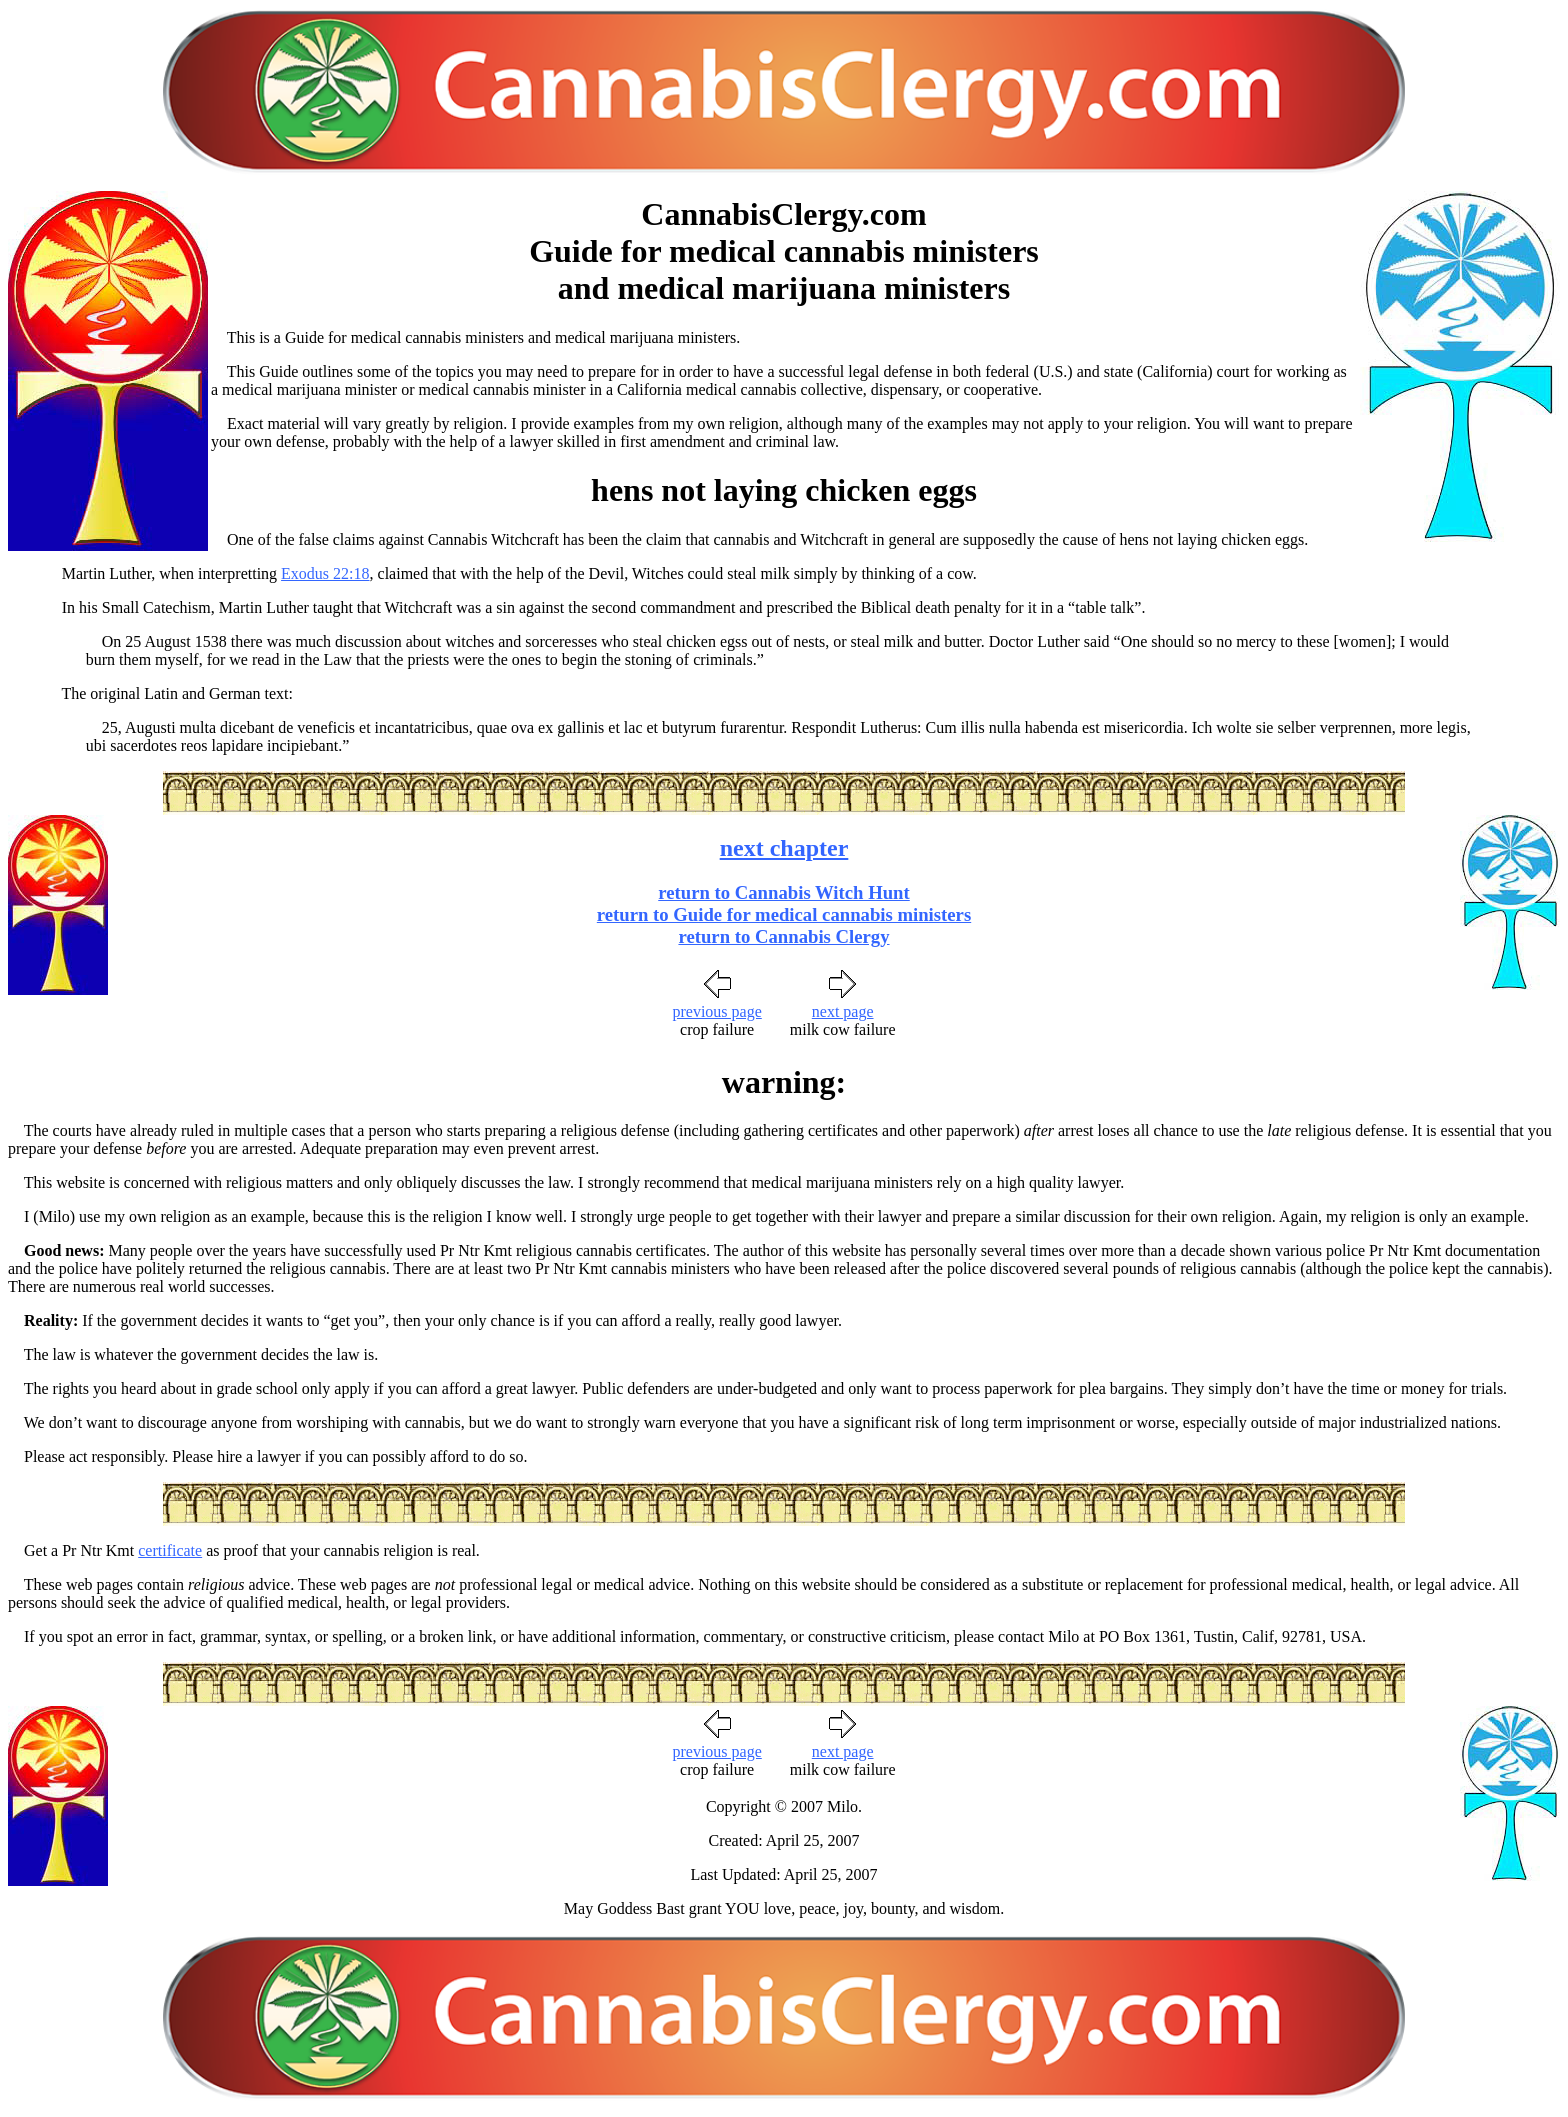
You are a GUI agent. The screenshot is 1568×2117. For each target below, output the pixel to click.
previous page (716, 1011)
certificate (170, 1550)
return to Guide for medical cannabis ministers (784, 914)
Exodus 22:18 (325, 573)
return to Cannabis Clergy (783, 936)
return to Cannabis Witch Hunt (784, 892)
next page (843, 1011)
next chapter (784, 848)
